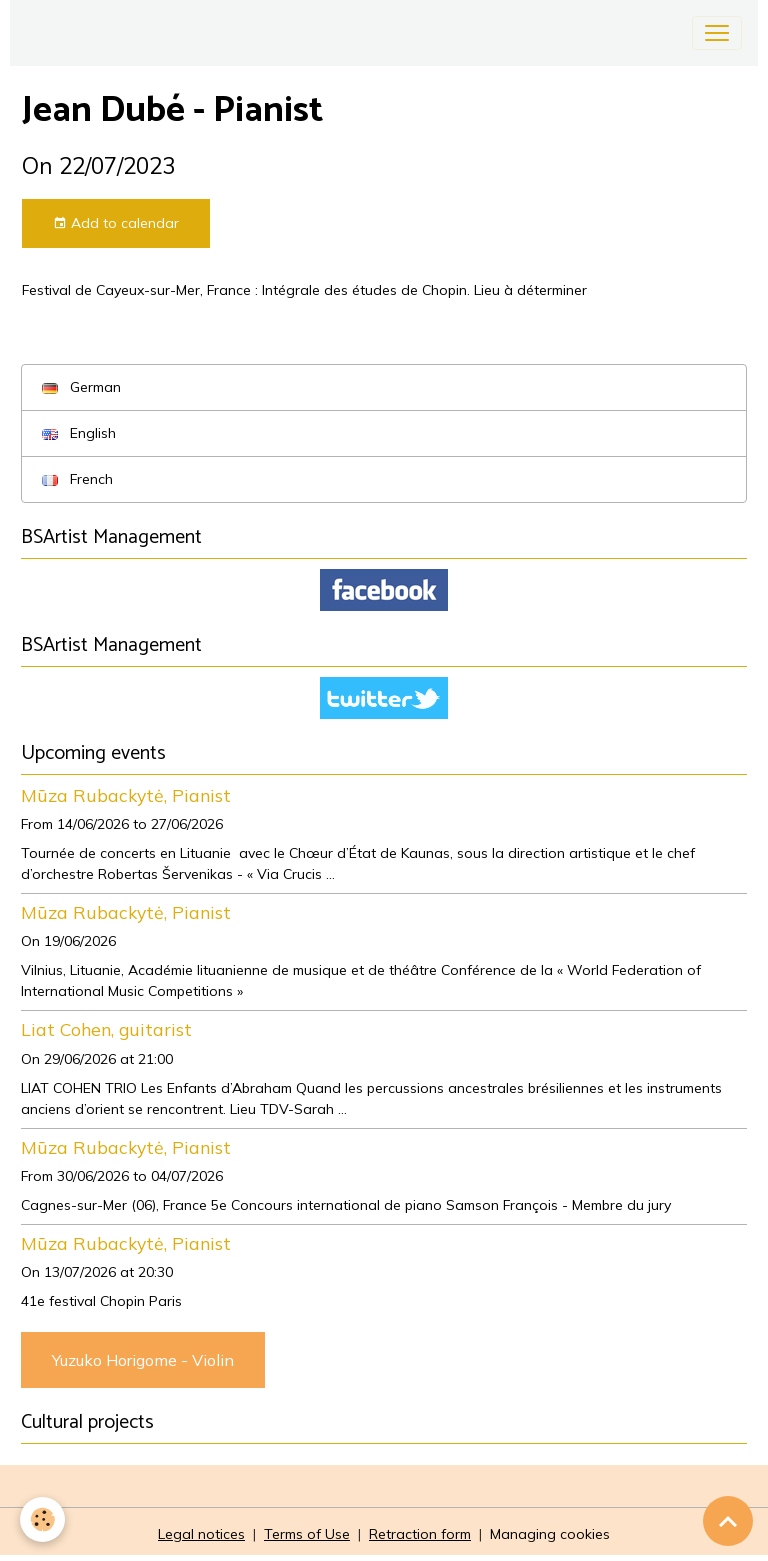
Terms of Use (307, 1534)
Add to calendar (116, 223)
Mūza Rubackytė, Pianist (126, 795)
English (79, 433)
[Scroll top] (728, 1521)
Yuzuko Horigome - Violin (143, 1360)
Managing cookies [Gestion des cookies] (550, 1534)
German (81, 387)
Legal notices (201, 1534)
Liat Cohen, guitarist (106, 1029)
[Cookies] (42, 1519)
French (77, 479)
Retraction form (420, 1534)
